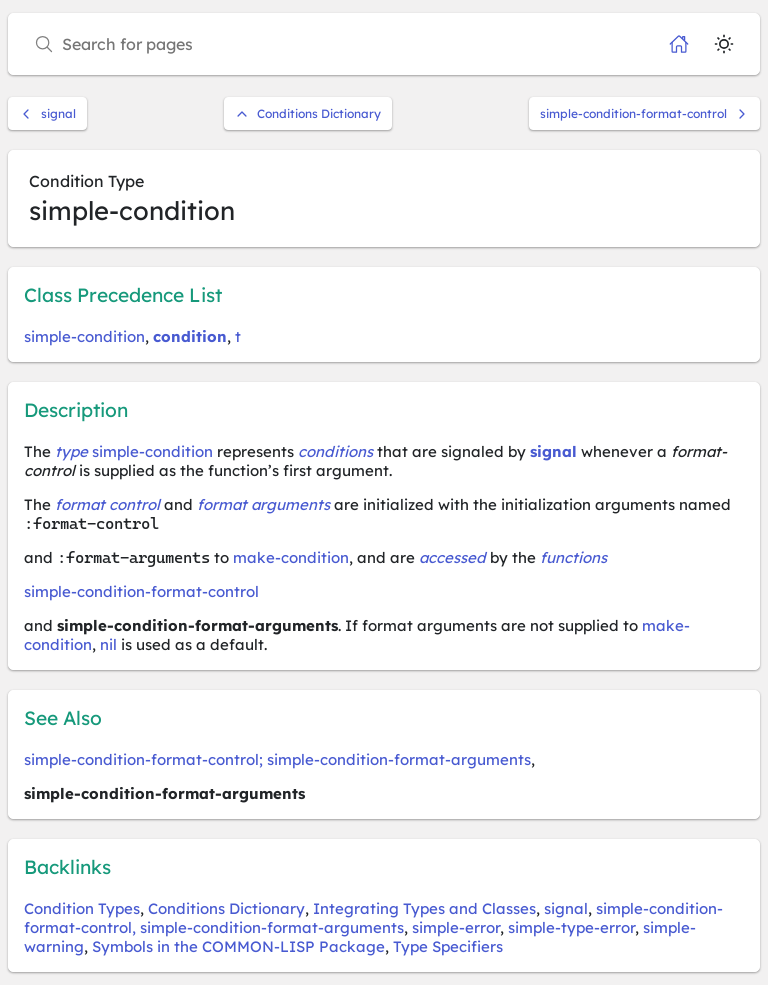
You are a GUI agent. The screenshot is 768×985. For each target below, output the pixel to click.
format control (107, 504)
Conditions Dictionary (308, 113)
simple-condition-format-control (644, 113)
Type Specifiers (448, 946)
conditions (335, 451)
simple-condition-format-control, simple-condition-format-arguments (373, 918)
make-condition (291, 557)
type (71, 451)
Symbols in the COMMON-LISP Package (238, 946)
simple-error (456, 927)
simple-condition (84, 336)
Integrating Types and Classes (424, 908)
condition (190, 336)
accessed (452, 557)
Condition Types (82, 908)
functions (573, 557)
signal (47, 113)
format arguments (263, 504)
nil (108, 644)
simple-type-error (571, 927)
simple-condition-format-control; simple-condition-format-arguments (277, 759)
